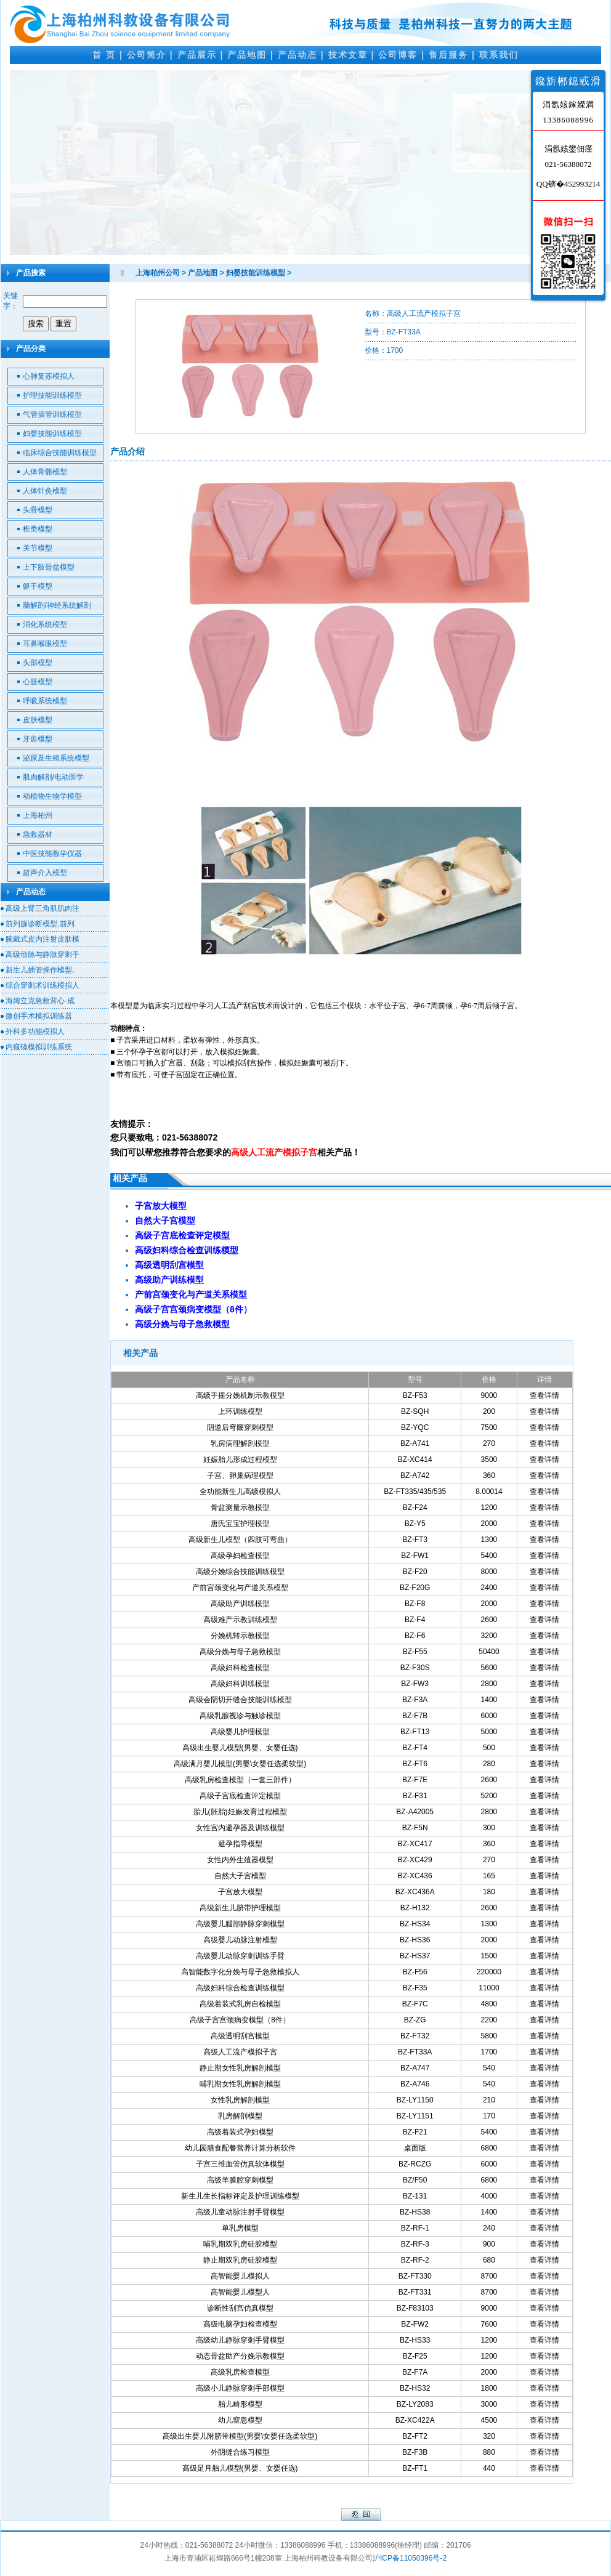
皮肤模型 (37, 720)
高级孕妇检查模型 (240, 1555)
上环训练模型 (240, 1411)
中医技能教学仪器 (52, 853)
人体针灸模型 (45, 491)
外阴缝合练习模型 (240, 2452)
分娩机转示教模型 (240, 1635)
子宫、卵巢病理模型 (240, 1475)
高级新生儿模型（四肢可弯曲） (240, 1539)
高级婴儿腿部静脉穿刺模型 (240, 1924)
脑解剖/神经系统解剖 (57, 605)
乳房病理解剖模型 (240, 1443)
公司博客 (398, 55)
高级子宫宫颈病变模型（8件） (240, 2020)
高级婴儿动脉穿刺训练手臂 (240, 1956)
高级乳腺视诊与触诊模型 (240, 1715)
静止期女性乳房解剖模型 (240, 2068)
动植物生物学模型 (52, 796)
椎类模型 (37, 529)
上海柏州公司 (158, 273)
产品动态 (297, 55)
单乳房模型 (240, 2228)
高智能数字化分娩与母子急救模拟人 (240, 1972)
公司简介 (146, 55)
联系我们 (499, 55)
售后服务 (448, 55)
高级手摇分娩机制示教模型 (240, 1395)
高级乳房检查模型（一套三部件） (240, 1779)
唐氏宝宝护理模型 (240, 1523)
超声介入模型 (45, 872)
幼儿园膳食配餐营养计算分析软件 (240, 2148)
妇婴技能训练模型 (52, 433)
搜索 (36, 323)
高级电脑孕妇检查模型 (240, 2324)
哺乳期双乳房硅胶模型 (240, 2244)
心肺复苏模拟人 (49, 376)
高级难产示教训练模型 (240, 1619)
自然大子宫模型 (240, 1875)
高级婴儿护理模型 (240, 1731)
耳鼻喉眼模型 (45, 643)
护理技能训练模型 (52, 395)
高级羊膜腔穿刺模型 (240, 2180)
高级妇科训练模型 (240, 1683)
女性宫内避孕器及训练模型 (240, 1827)
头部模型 (37, 662)
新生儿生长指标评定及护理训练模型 (240, 2196)
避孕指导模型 (240, 1843)
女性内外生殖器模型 (240, 1859)
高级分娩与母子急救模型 (240, 1651)
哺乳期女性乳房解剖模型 (240, 2084)
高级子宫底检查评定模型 (240, 1795)
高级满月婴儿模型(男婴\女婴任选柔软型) (240, 1763)
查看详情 (544, 1395)
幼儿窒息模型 (240, 2420)
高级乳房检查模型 (240, 2372)
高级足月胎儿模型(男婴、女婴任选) (240, 2468)
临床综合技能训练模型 (60, 452)
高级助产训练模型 (240, 1603)
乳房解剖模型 (240, 2116)
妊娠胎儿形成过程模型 (240, 1459)
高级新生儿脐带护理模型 (240, 1908)
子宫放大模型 (240, 1892)
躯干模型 (37, 586)
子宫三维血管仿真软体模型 (240, 2164)
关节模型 (37, 548)
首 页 (104, 55)
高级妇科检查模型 (240, 1667)
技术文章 (348, 55)
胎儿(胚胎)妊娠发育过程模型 (240, 1811)
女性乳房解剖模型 (240, 2100)
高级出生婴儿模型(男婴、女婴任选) (240, 1747)
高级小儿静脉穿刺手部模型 (240, 2388)
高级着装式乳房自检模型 (240, 2004)
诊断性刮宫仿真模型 (240, 2308)
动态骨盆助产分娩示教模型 (240, 2356)
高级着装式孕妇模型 (240, 2132)
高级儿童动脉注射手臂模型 (240, 2212)
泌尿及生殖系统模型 (56, 758)
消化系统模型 (45, 624)
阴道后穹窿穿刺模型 (240, 1427)
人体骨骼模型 (45, 471)
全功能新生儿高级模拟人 (240, 1491)
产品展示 (197, 55)
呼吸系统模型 (45, 700)
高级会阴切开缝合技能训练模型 (240, 1699)
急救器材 (37, 834)
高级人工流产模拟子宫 (240, 2052)
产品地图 (247, 55)
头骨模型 (37, 510)
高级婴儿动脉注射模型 (240, 1940)
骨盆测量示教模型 (240, 1507)
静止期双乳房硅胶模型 (240, 2260)
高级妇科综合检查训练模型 (240, 1988)
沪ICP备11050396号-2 (410, 2558)
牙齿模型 (37, 739)
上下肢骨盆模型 (49, 567)
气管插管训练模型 (52, 414)
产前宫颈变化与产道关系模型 (240, 1587)
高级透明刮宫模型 (240, 2036)
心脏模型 (37, 681)
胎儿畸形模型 (240, 2404)
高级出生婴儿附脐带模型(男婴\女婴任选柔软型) (240, 2436)
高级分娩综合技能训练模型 (240, 1571)
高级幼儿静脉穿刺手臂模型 (240, 2340)
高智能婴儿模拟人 (240, 2276)
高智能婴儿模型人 (240, 2292)
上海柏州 (37, 815)
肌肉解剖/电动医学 (53, 777)
